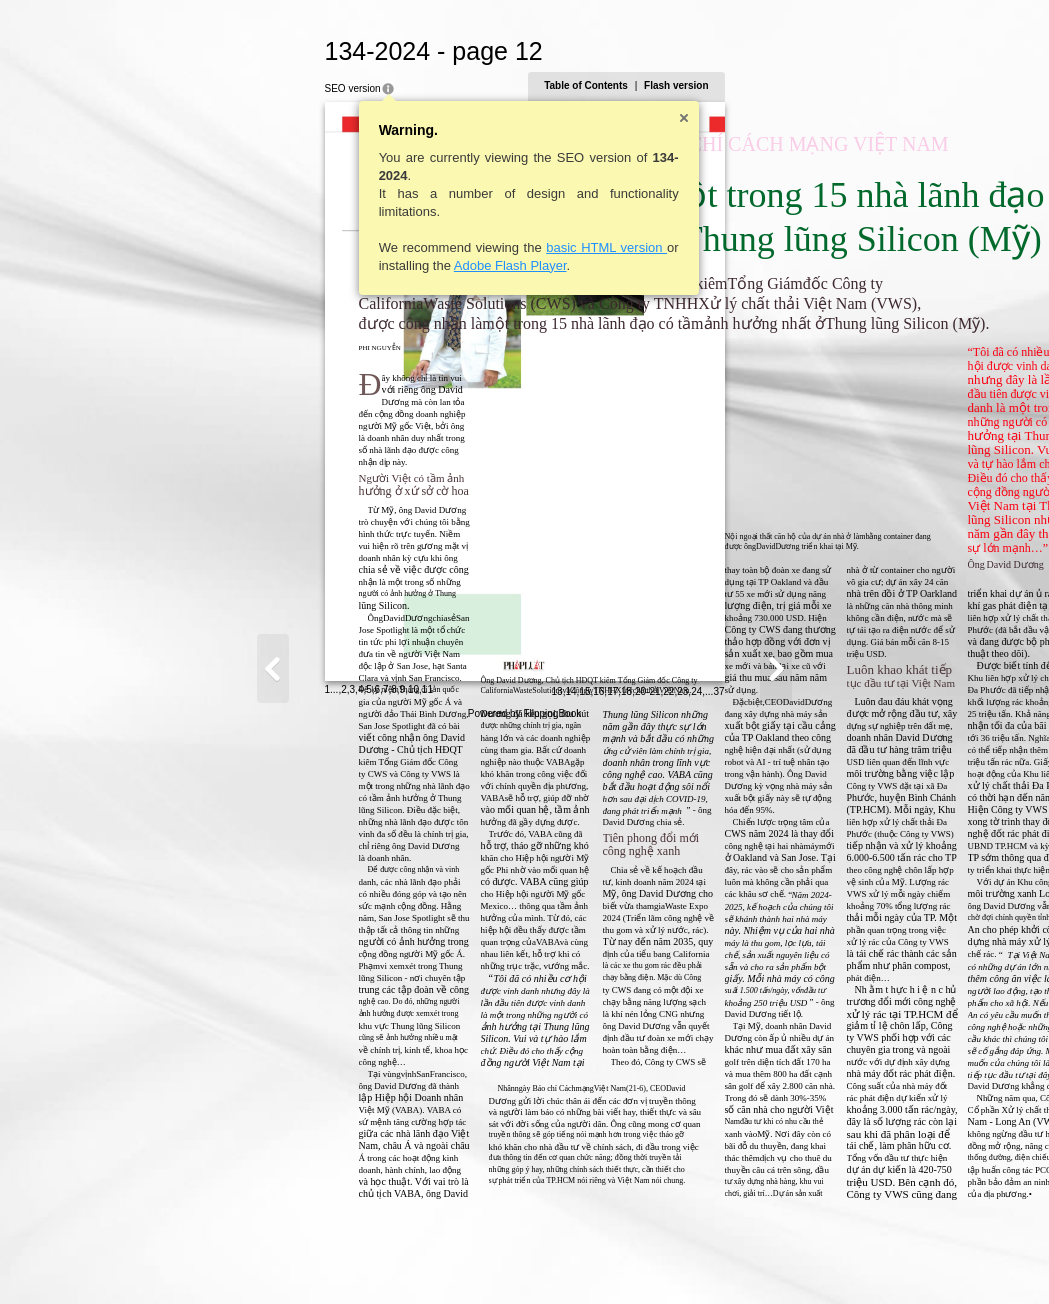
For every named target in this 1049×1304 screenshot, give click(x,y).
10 (216, 1258)
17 (809, 1260)
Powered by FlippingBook (524, 1282)
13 (753, 1260)
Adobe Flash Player (313, 265)
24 (893, 1260)
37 (915, 1260)
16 (795, 1260)
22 (865, 1260)
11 (230, 1258)
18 (823, 1260)
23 (879, 1260)
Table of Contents (783, 85)
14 (767, 1260)
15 (781, 1260)
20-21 (844, 1260)
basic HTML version (410, 247)
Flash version (873, 85)
